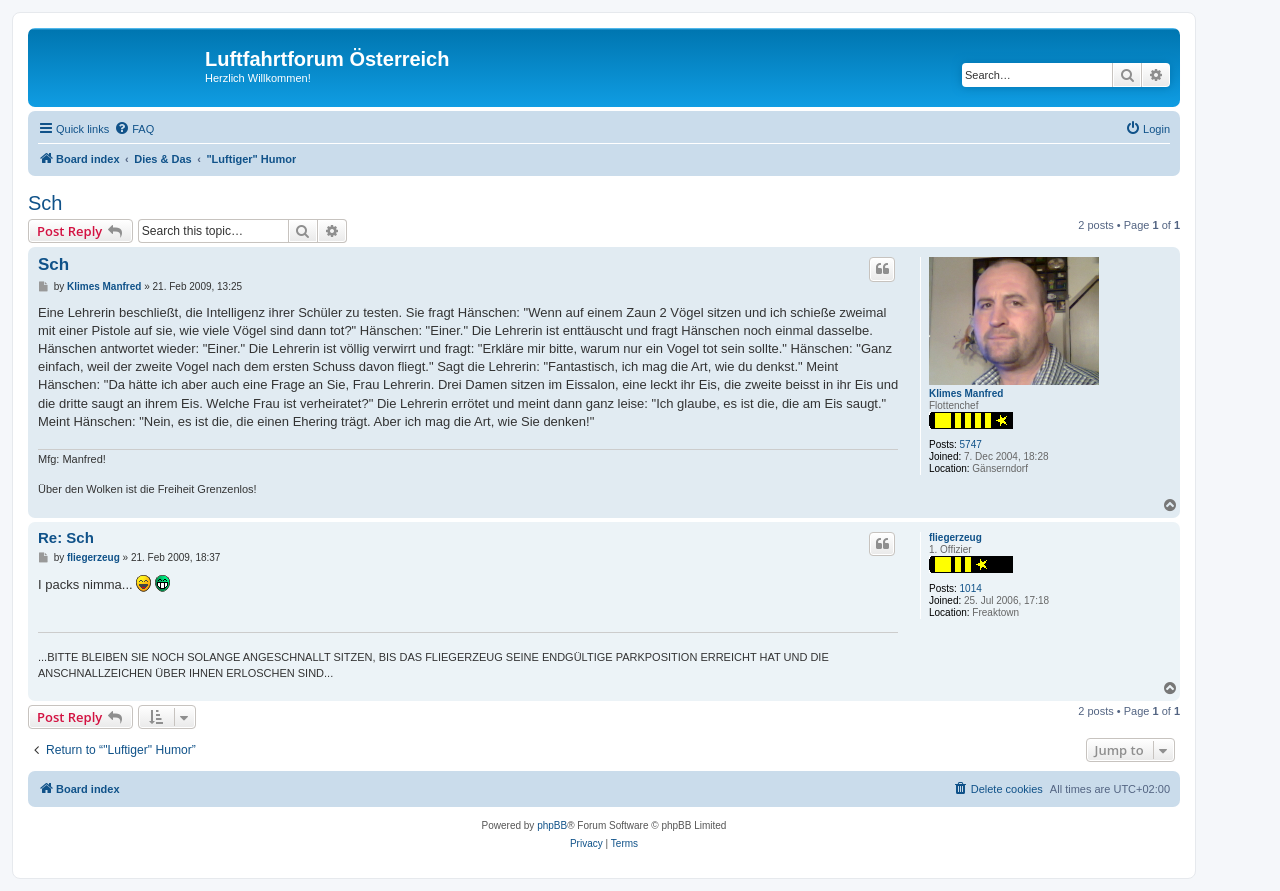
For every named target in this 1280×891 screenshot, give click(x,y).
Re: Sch (66, 537)
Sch (45, 203)
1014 (971, 588)
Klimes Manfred (966, 393)
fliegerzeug (955, 537)
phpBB (552, 825)
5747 (971, 444)
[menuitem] (134, 129)
